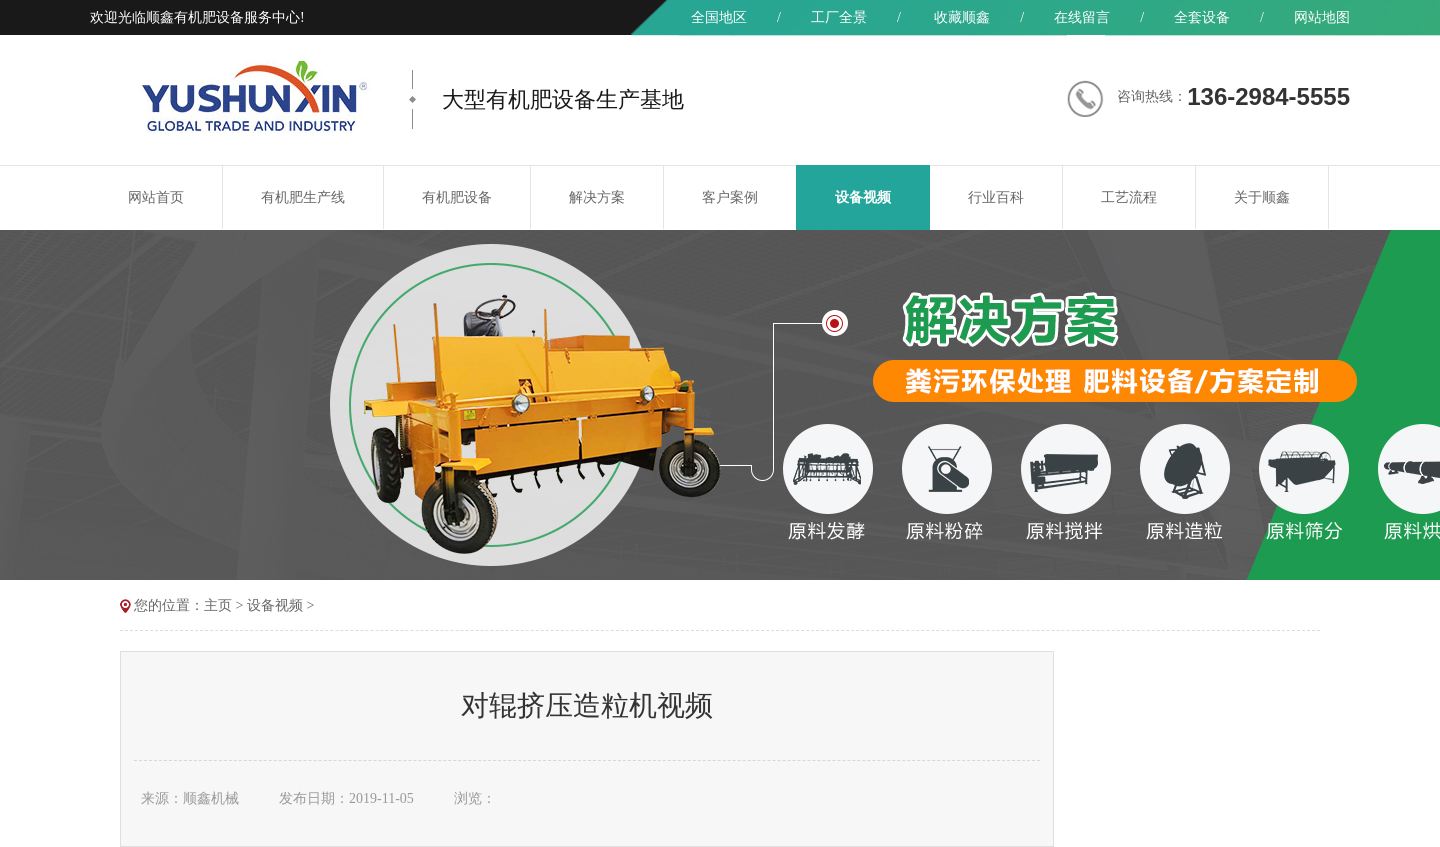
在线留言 (1082, 17)
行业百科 (996, 197)
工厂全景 (839, 17)
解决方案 (597, 197)
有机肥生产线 (303, 197)
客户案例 (730, 197)
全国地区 (719, 17)
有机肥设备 (457, 197)
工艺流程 (1129, 197)
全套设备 (1202, 17)
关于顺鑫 (1262, 197)
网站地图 (1322, 17)
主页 (218, 605)
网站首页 (156, 197)
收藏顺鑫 (962, 17)
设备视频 (863, 197)
